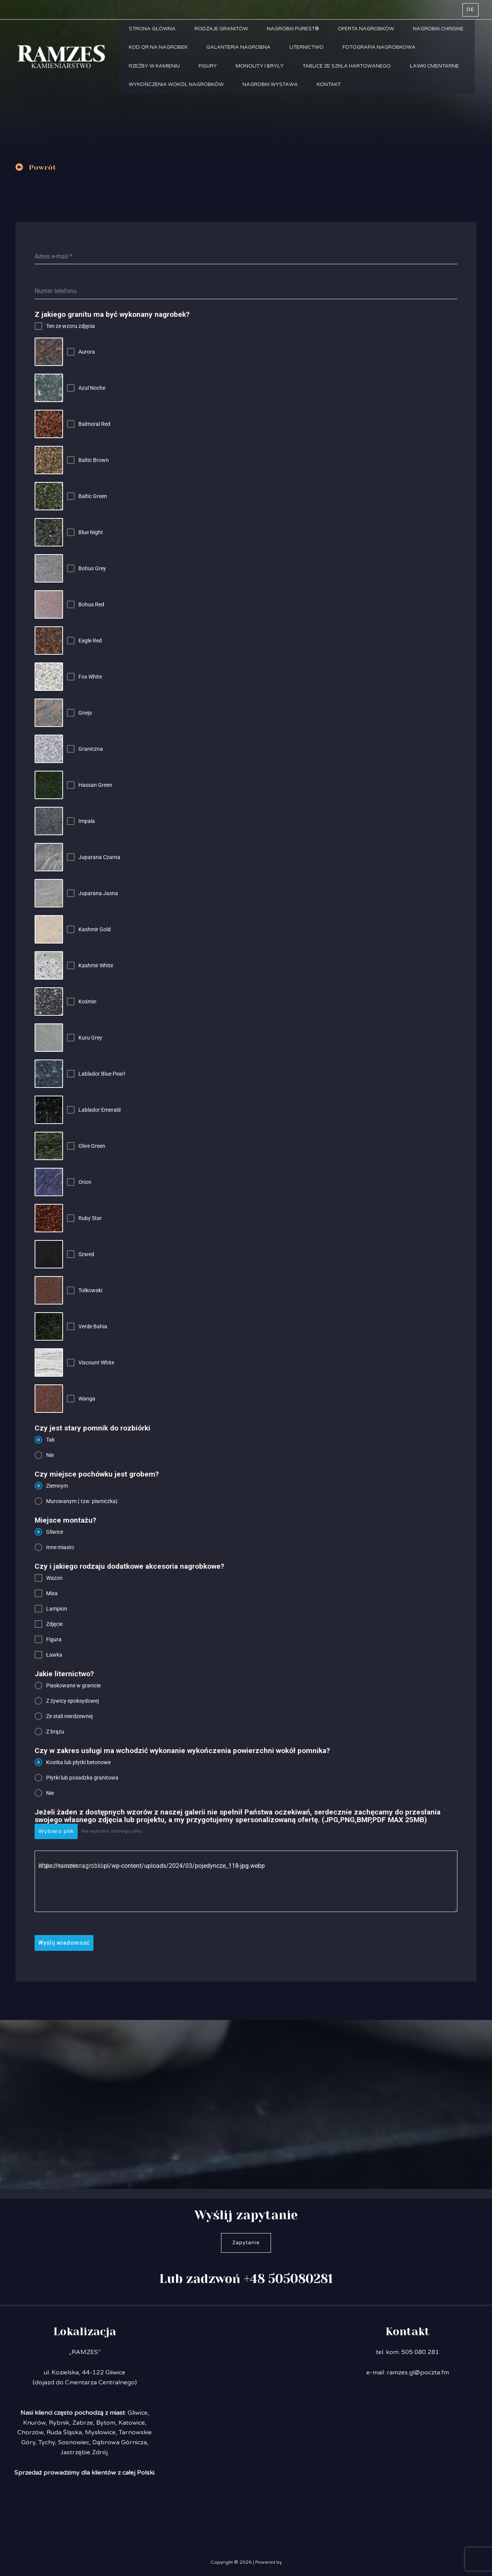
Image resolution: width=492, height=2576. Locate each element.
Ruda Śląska (64, 2432)
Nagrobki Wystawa (270, 87)
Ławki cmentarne (435, 68)
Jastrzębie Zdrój (84, 2452)
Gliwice (138, 2413)
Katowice (131, 2423)
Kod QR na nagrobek (158, 48)
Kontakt (329, 87)
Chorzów (30, 2432)
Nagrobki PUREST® (294, 29)
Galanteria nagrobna (239, 48)
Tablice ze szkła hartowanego (348, 68)
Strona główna (152, 29)
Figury (208, 68)
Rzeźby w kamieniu (154, 68)
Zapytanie (246, 2243)
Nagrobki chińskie (439, 29)
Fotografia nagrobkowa (380, 48)
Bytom (105, 2423)
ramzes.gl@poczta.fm (418, 2372)
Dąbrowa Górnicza (119, 2442)
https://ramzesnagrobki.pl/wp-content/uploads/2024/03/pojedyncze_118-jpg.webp (246, 1881)
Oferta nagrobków (367, 29)
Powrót (43, 167)
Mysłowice (100, 2432)
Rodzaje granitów (221, 29)
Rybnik (59, 2423)
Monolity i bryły (260, 68)
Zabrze (82, 2423)
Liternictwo (307, 48)
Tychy (46, 2442)
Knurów (34, 2423)
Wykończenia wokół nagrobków (176, 87)
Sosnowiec (73, 2442)
